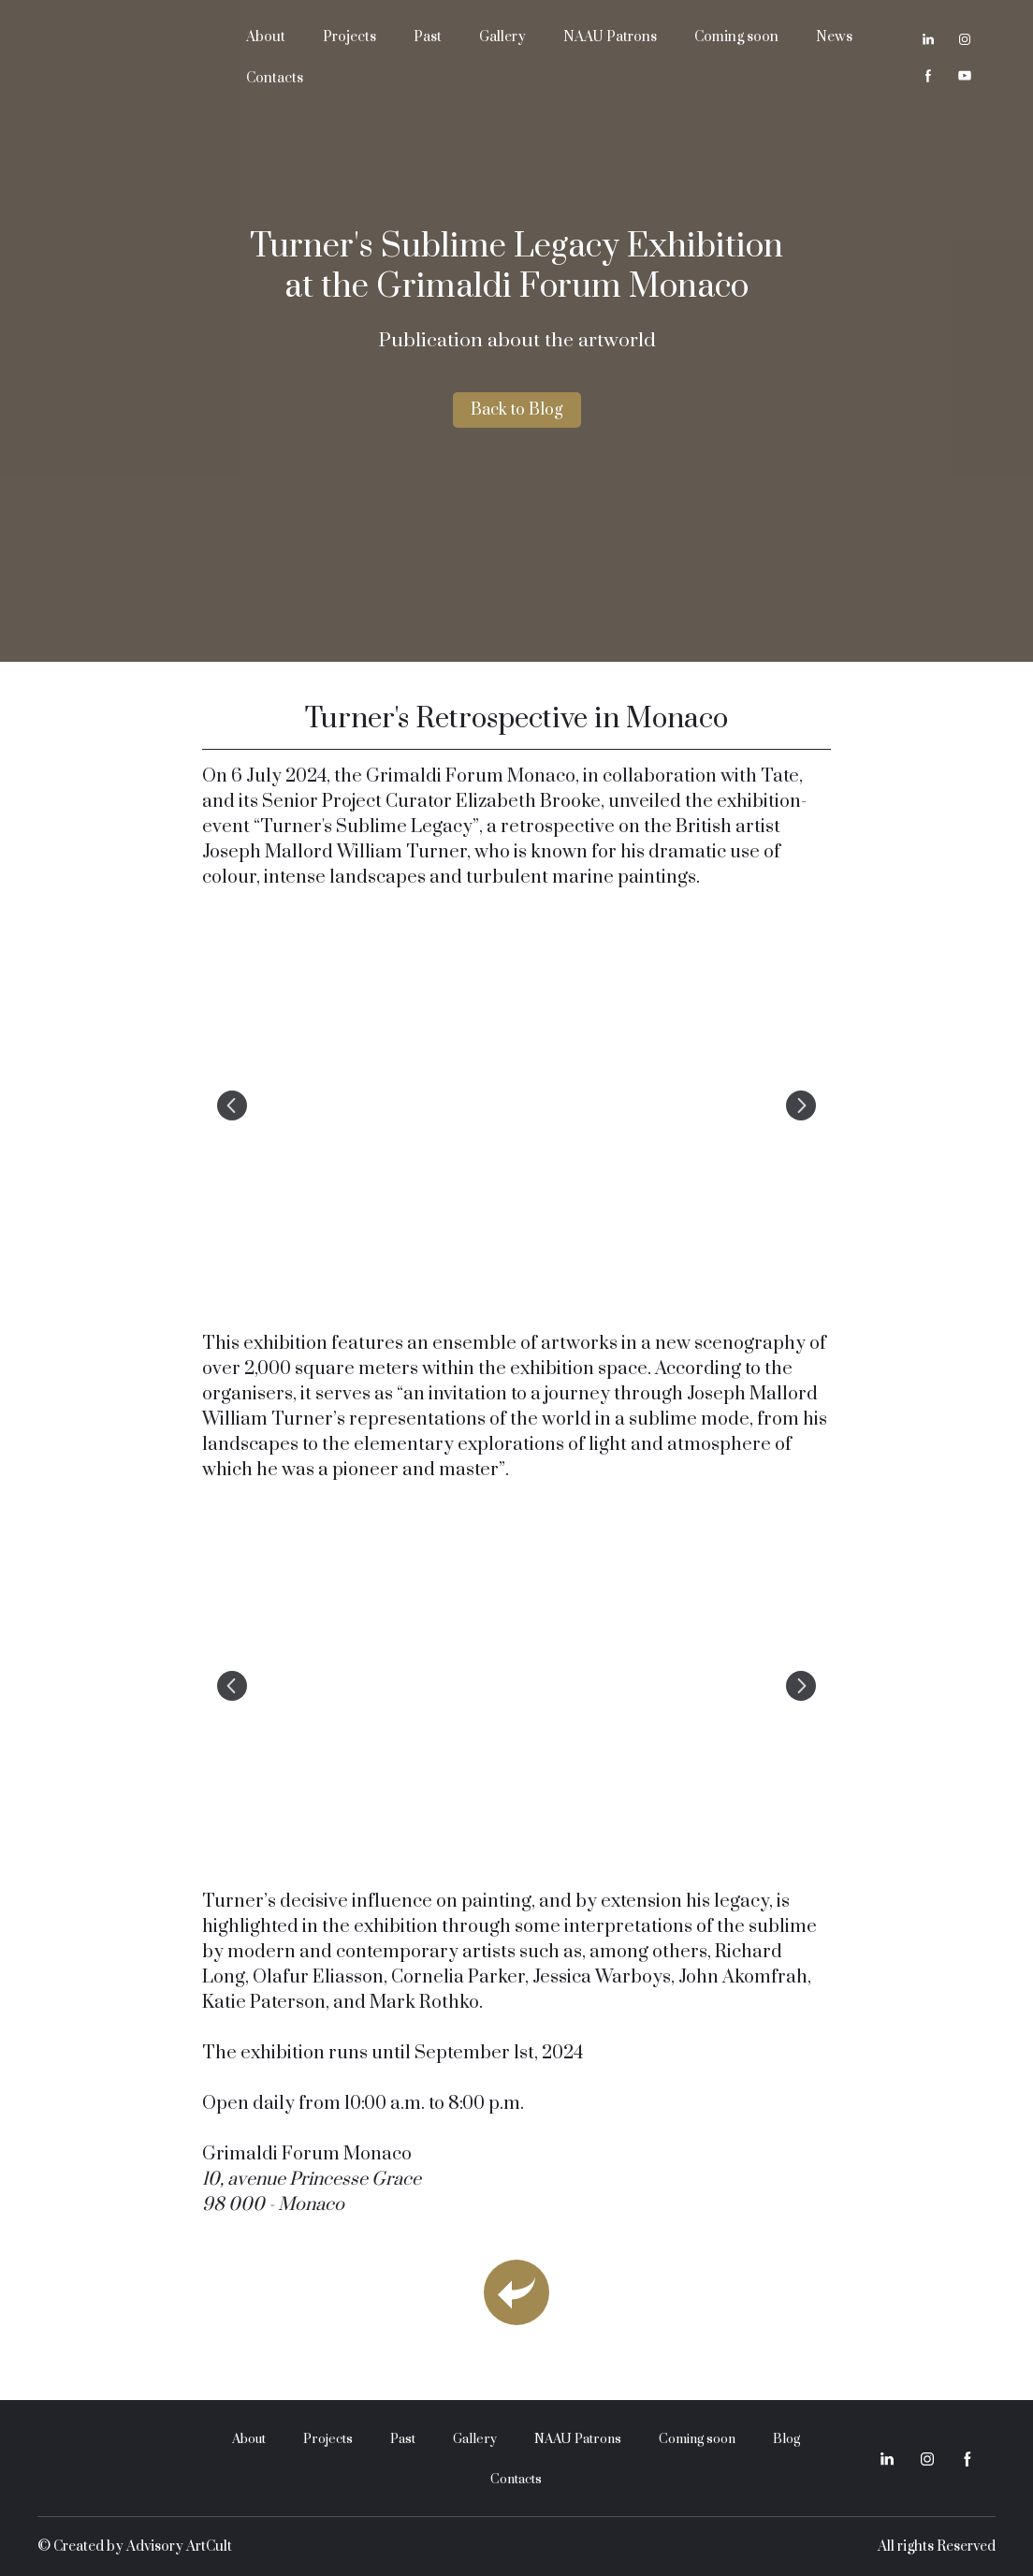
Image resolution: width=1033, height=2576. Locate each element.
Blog (786, 2439)
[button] (928, 39)
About (265, 37)
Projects (349, 37)
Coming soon (736, 37)
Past (428, 37)
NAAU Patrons (610, 37)
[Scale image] (517, 1105)
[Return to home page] (127, 58)
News (834, 37)
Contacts (274, 78)
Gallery (502, 37)
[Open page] (516, 2292)
